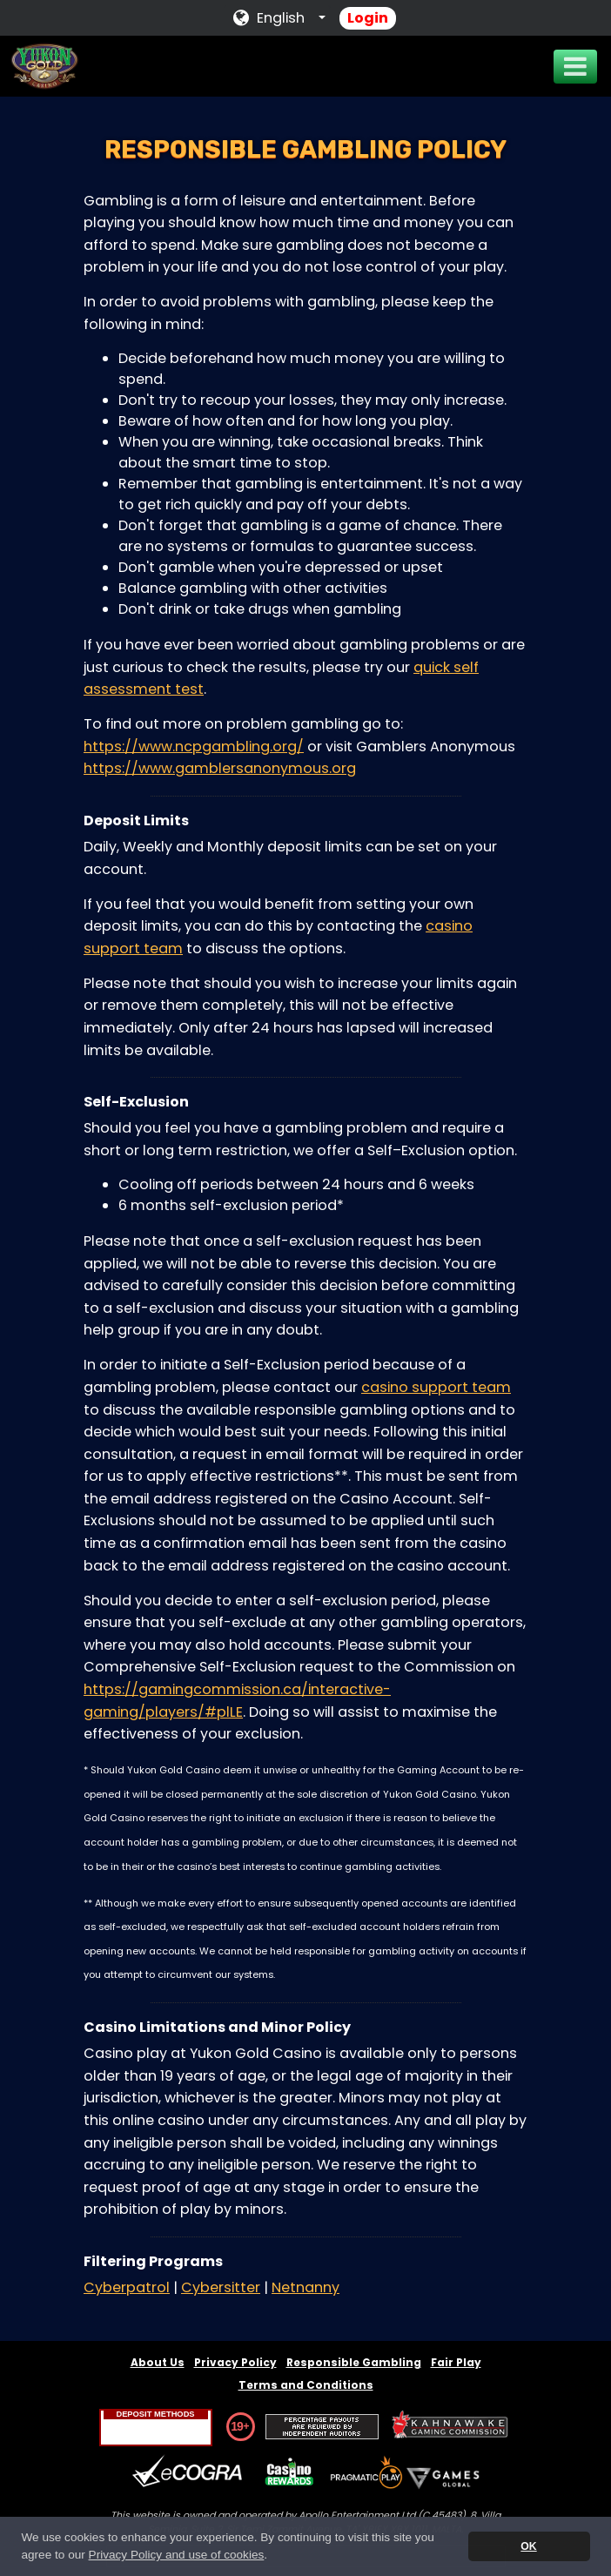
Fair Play (456, 2362)
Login (367, 18)
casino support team (436, 1387)
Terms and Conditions (305, 2385)
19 (237, 2426)
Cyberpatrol (127, 2287)
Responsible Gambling (353, 2362)
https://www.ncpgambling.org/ (194, 746)
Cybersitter (220, 2287)
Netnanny (305, 2287)
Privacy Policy (235, 2362)
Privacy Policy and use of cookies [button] (177, 2554)
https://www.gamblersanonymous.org (220, 768)
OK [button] (528, 2546)
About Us (158, 2362)
